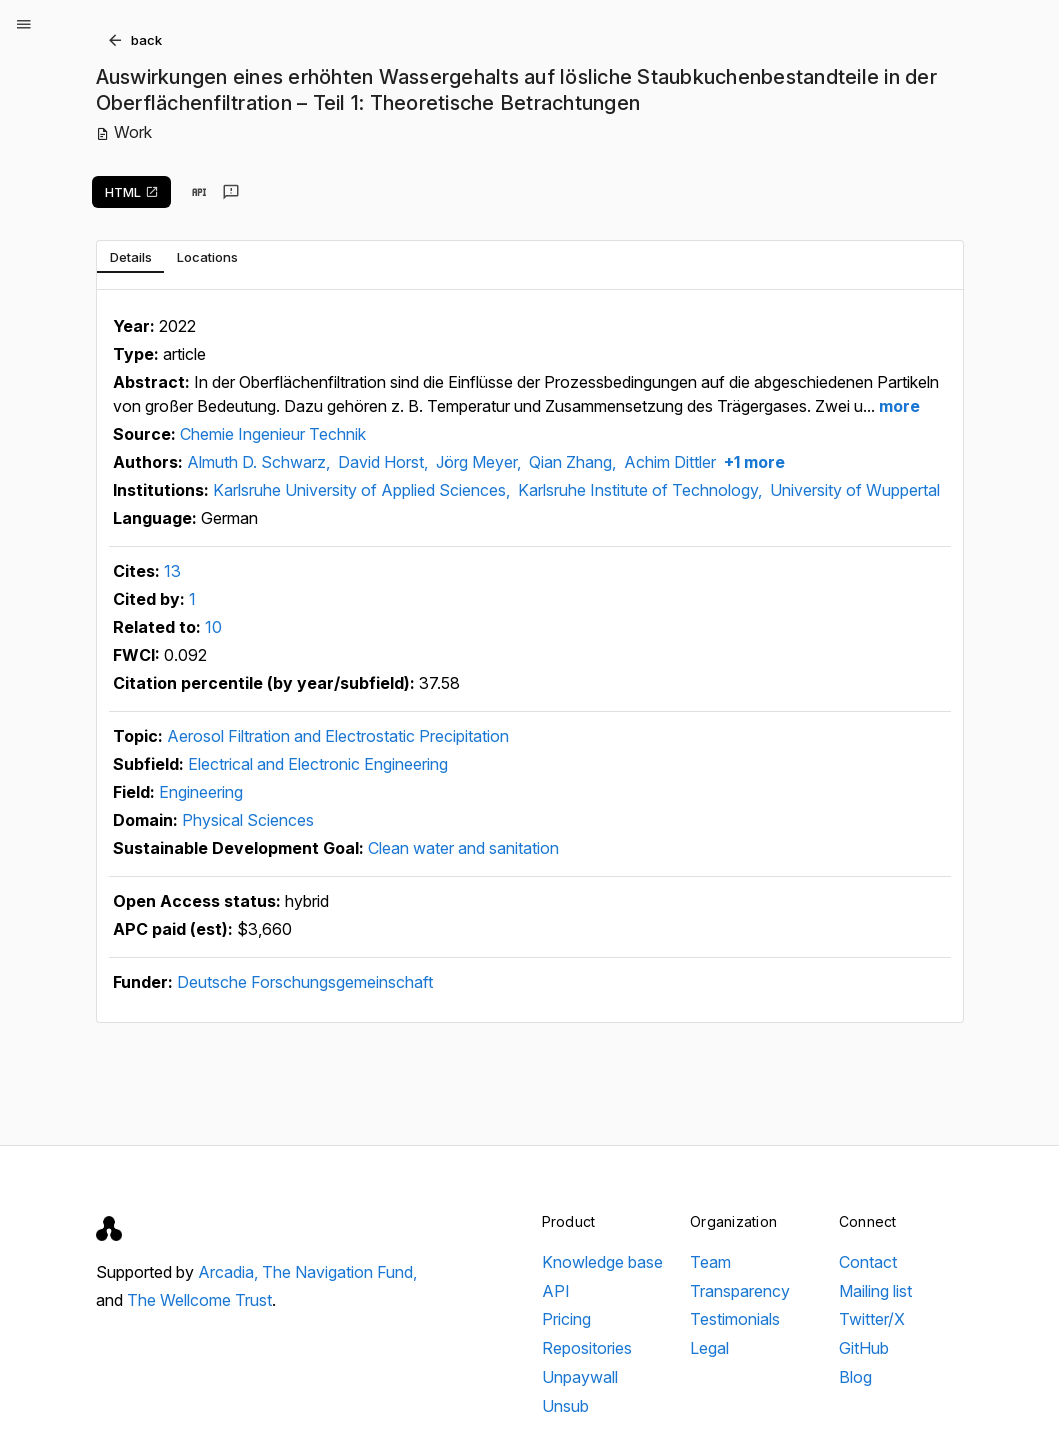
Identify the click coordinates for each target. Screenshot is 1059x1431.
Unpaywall (580, 1377)
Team (710, 1262)
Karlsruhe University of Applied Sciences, (363, 490)
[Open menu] (24, 24)
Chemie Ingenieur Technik (273, 434)
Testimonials (735, 1319)
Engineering (201, 792)
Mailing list (875, 1291)
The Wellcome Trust (199, 1300)
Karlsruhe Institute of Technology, (642, 490)
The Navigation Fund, (339, 1272)
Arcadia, (230, 1272)
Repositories (587, 1348)
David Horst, (385, 462)
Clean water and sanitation (463, 848)
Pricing (566, 1319)
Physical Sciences (248, 820)
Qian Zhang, (574, 462)
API (556, 1291)
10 (213, 627)
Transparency (740, 1291)
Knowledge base (602, 1262)
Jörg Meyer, (480, 462)
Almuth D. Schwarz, (260, 462)
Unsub (565, 1406)
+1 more (752, 462)
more (897, 406)
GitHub (864, 1348)
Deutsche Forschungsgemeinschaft (305, 982)
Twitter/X (872, 1319)
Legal (709, 1348)
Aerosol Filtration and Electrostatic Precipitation (338, 736)
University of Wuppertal (855, 490)
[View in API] (199, 192)
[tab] (130, 257)
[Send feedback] (231, 192)
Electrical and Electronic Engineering (318, 764)
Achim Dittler (670, 462)
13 (172, 571)
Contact (868, 1262)
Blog (855, 1377)
